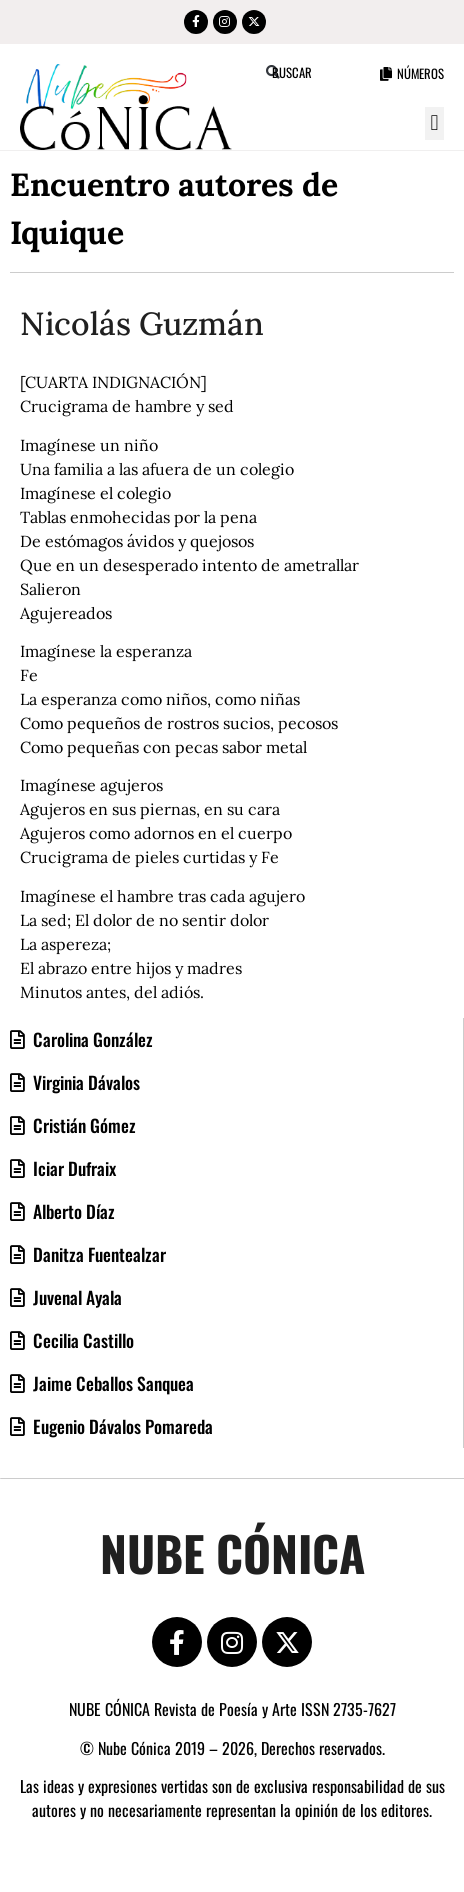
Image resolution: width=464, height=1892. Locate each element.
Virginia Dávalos (84, 1082)
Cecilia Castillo (81, 1340)
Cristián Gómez (82, 1125)
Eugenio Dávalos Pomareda (121, 1426)
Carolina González (91, 1039)
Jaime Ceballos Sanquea (111, 1383)
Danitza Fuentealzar (97, 1254)
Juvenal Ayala (75, 1297)
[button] (434, 123)
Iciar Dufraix (72, 1168)
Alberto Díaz (72, 1211)
